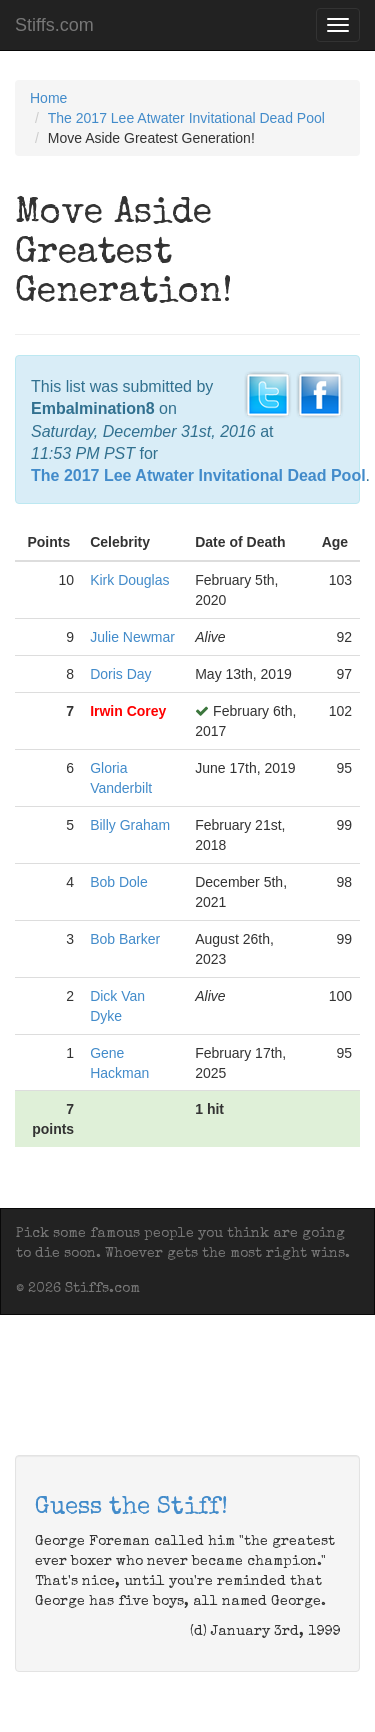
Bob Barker (125, 939)
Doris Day (120, 674)
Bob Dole (119, 882)
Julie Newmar (132, 637)
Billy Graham (130, 825)
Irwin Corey (128, 711)
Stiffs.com (54, 25)
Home (48, 98)
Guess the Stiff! (131, 1508)
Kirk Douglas (129, 580)
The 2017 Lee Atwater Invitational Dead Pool (186, 118)
